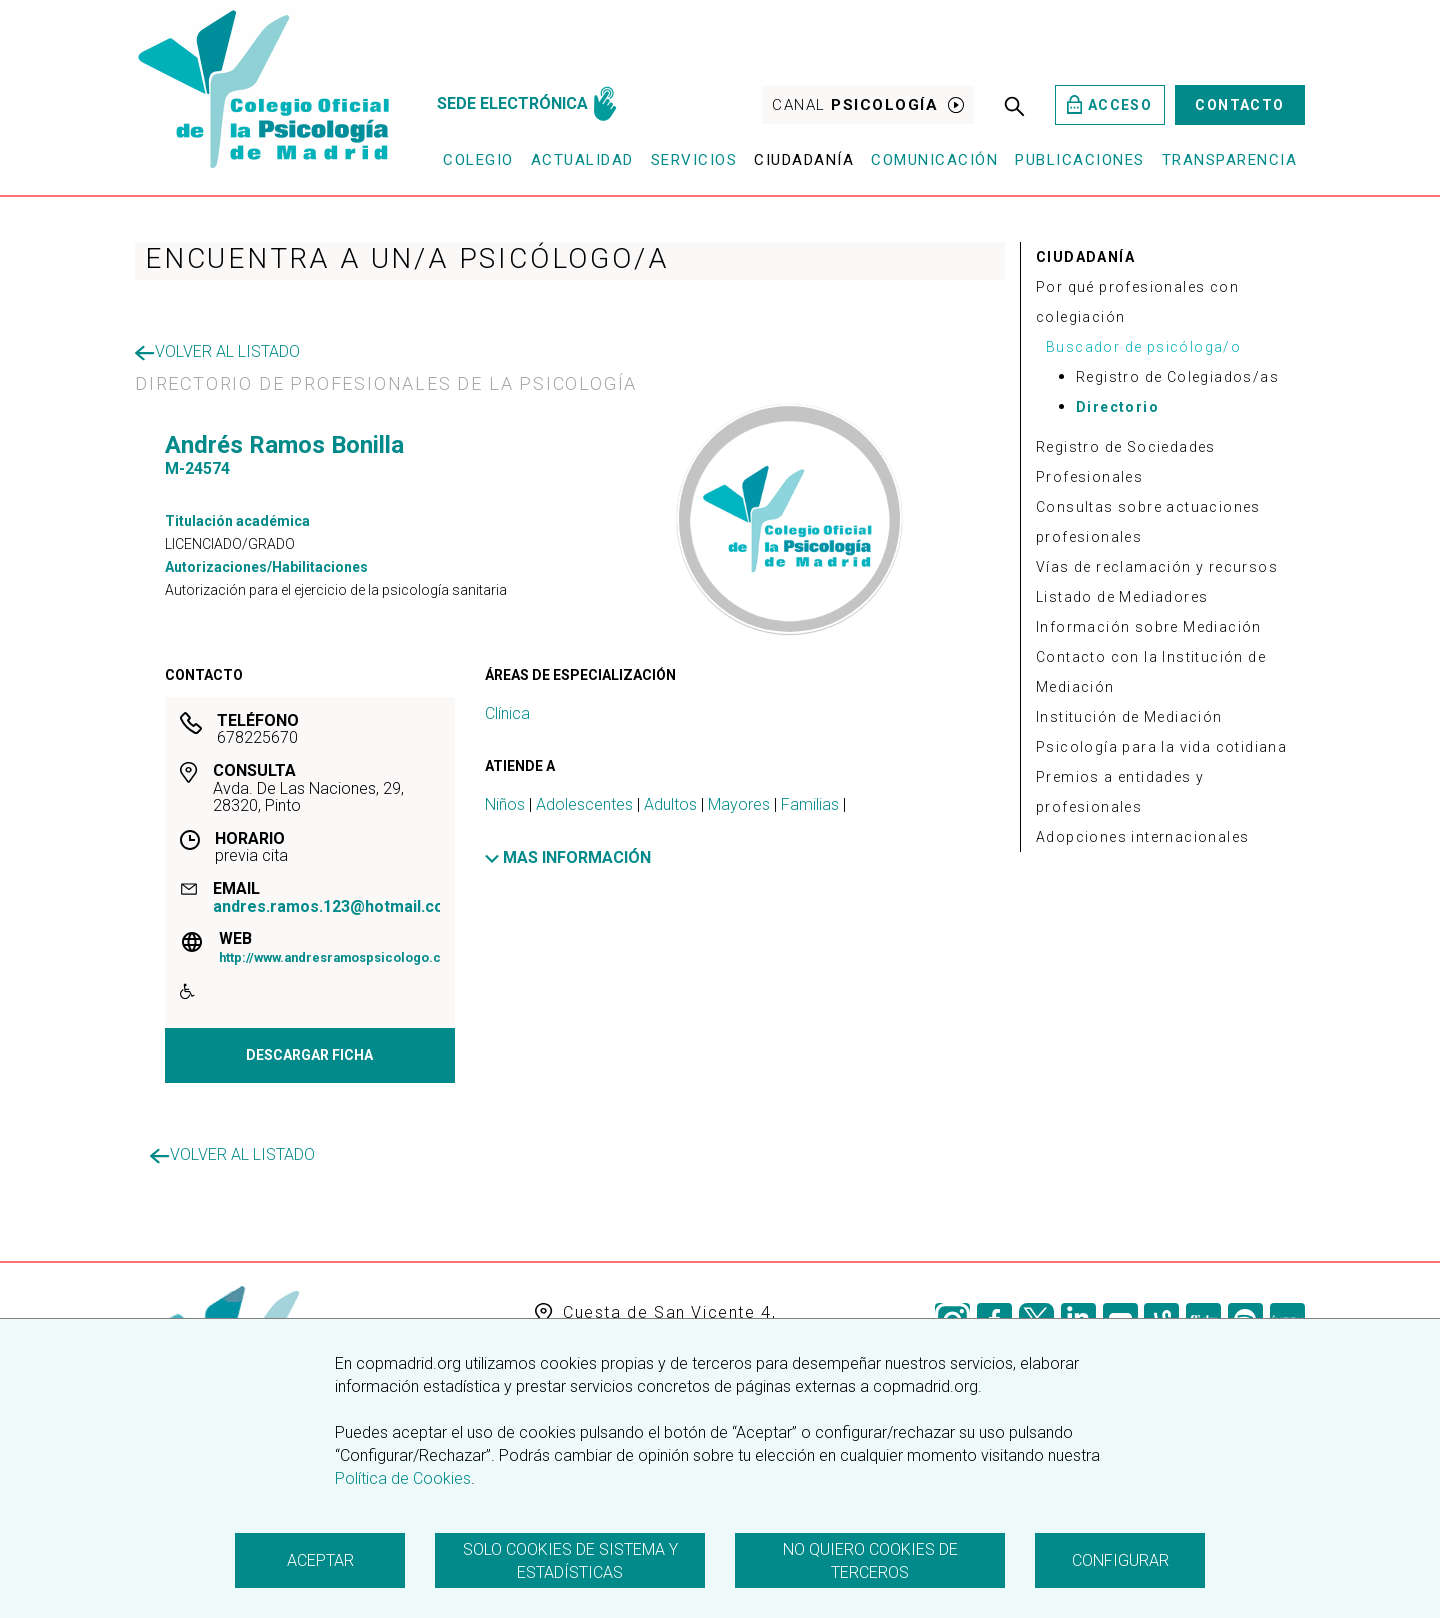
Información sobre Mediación (1149, 627)
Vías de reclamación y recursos (1157, 567)
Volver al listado (217, 351)
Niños (505, 804)
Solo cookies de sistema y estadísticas (570, 1561)
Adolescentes (584, 804)
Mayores (739, 804)
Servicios (694, 160)
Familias (810, 804)
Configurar (1120, 1560)
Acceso (1109, 104)
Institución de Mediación (1129, 717)
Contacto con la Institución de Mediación (1151, 672)
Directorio (1117, 407)
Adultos (670, 804)
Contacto (1239, 105)
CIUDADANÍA (1085, 257)
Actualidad (582, 160)
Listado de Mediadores (1122, 597)
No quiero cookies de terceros (870, 1561)
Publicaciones (1080, 160)
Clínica (507, 713)
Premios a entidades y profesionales (1120, 792)
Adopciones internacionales (1142, 837)
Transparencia (1230, 160)
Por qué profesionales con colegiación (1137, 302)
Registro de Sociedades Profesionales (1126, 462)
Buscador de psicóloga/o (1143, 347)
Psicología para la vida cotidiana (1161, 747)
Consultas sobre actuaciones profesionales (1148, 522)
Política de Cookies (403, 1478)
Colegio (478, 160)
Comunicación (934, 160)
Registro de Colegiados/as (1177, 377)
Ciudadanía (804, 160)
